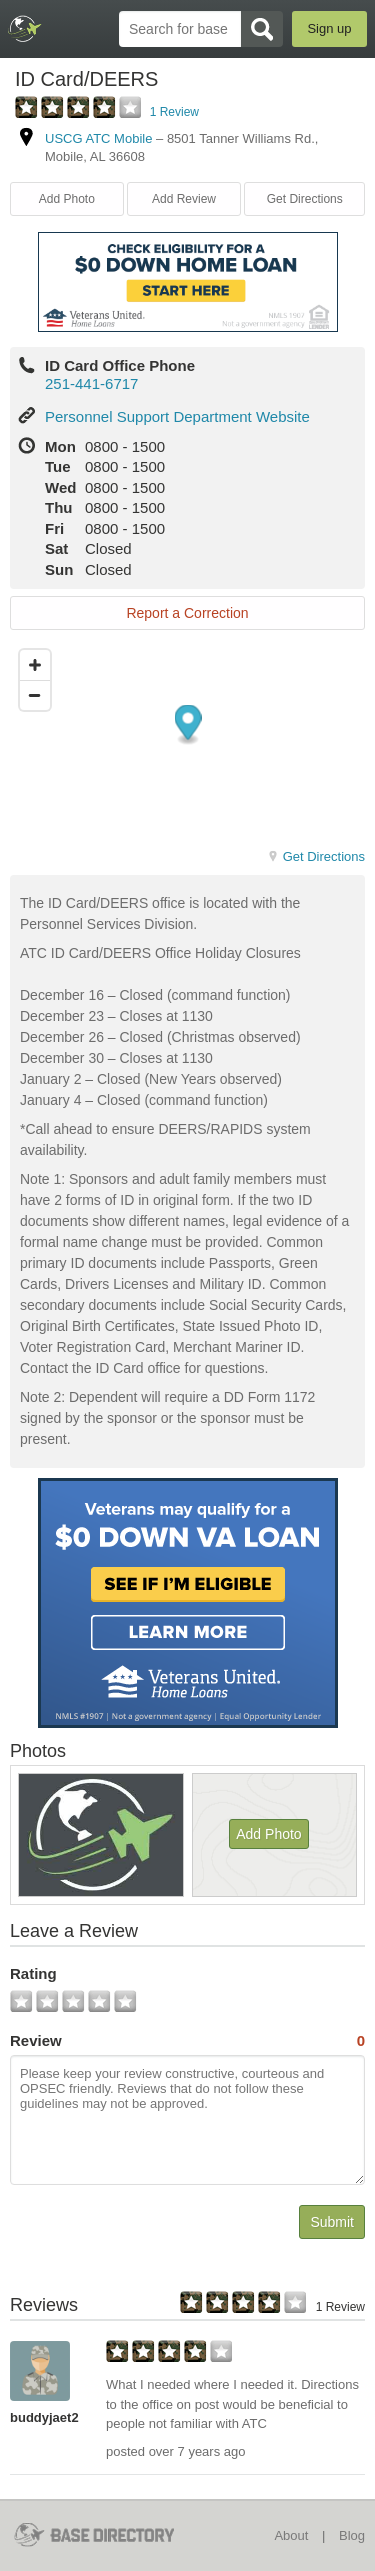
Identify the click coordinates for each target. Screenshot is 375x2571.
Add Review (184, 199)
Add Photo (67, 199)
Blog (352, 2535)
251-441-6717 (91, 383)
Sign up (329, 28)
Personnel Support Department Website (177, 416)
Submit (332, 2222)
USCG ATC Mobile (98, 138)
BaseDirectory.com (25, 28)
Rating (33, 1973)
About (291, 2535)
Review (187, 2041)
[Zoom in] (35, 665)
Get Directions (305, 199)
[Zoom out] (35, 695)
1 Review (174, 112)
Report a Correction (187, 613)
